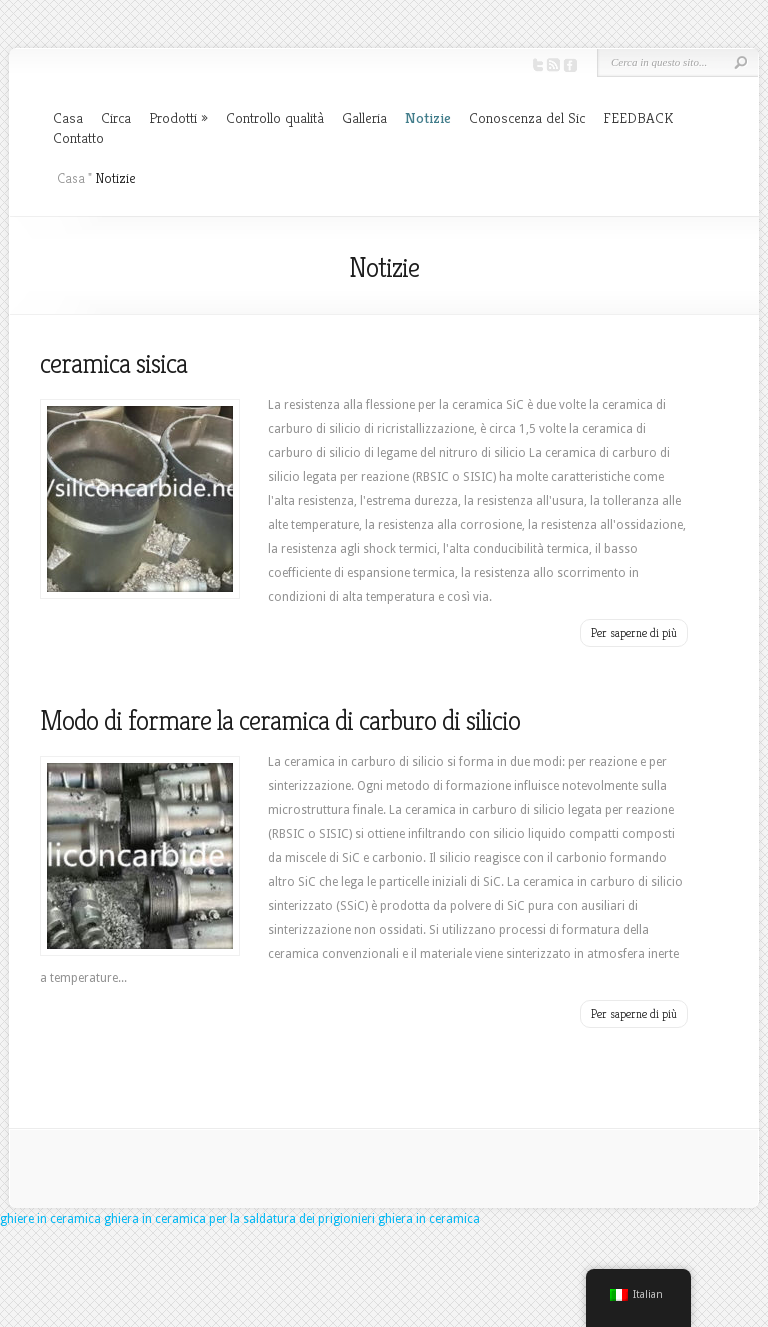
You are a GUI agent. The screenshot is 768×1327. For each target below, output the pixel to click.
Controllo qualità (275, 117)
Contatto (78, 137)
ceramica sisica (113, 363)
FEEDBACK (638, 117)
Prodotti (173, 117)
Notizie (428, 117)
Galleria (364, 117)
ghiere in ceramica (50, 1219)
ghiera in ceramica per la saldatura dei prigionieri (239, 1219)
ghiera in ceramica (429, 1219)
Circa (116, 117)
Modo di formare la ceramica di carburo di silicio (280, 720)
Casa (68, 117)
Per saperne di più (634, 632)
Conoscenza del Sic (527, 117)
